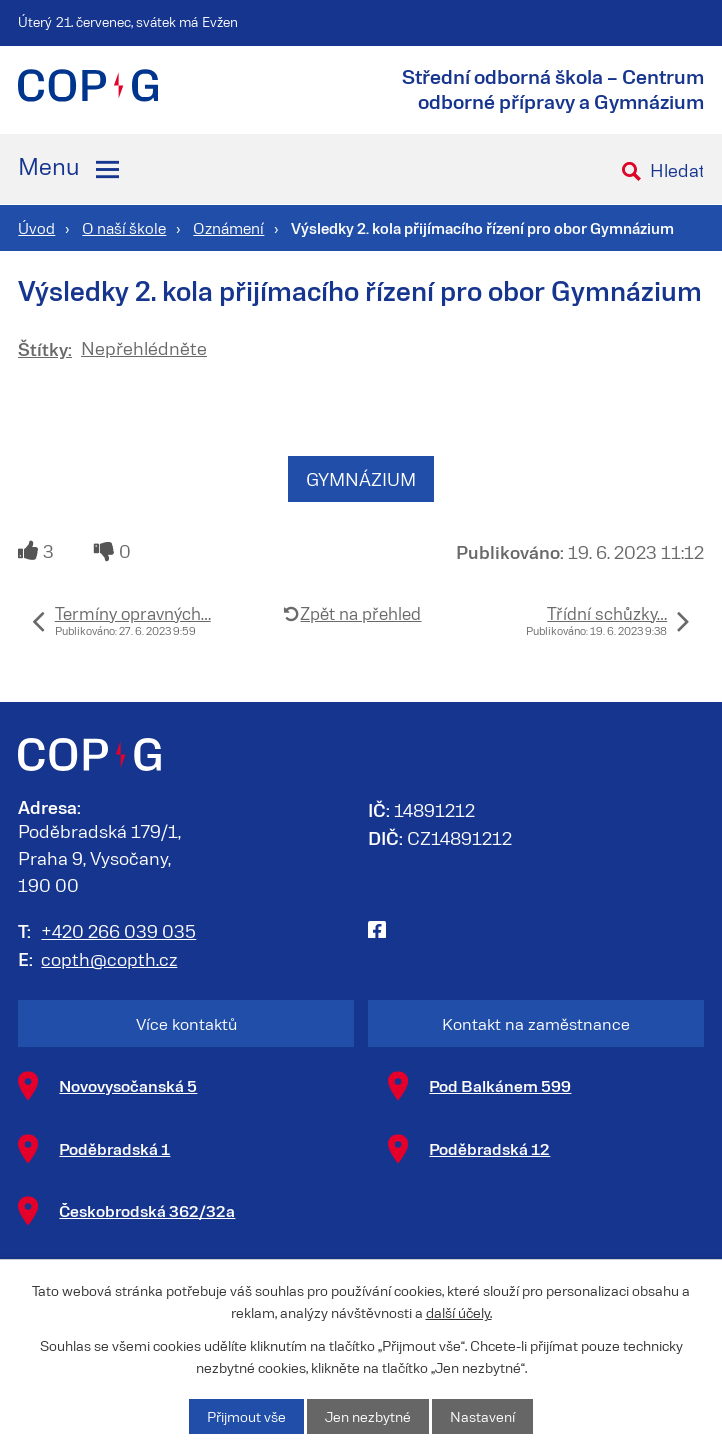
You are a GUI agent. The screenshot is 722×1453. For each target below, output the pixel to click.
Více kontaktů (186, 1023)
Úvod (36, 228)
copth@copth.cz (109, 959)
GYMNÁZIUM (361, 479)
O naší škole (124, 228)
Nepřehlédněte (144, 348)
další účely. (459, 1312)
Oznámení (228, 228)
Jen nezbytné (368, 1416)
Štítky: (45, 348)
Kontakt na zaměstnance (536, 1023)
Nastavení (482, 1416)
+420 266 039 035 (118, 931)
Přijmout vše (246, 1416)
